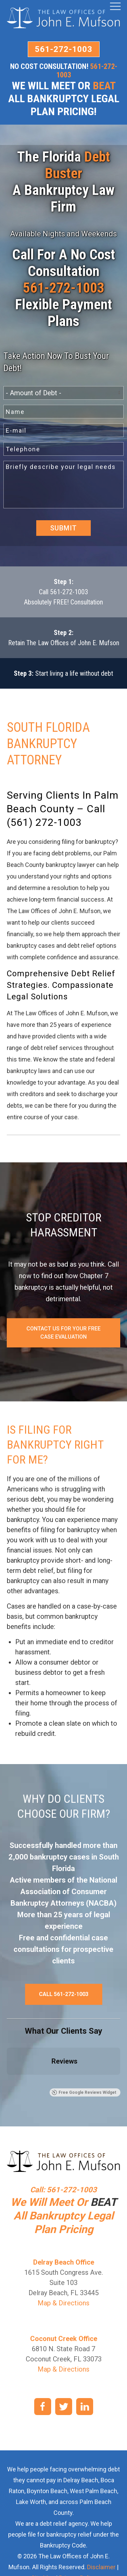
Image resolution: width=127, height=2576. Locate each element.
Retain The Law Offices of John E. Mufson (63, 643)
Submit (63, 528)
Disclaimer (101, 2567)
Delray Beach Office (63, 2262)
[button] (6, 2081)
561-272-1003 (63, 49)
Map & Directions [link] (63, 2303)
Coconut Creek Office (63, 2339)
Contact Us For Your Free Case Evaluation (63, 1332)
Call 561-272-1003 (63, 592)
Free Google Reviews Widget (83, 2092)
